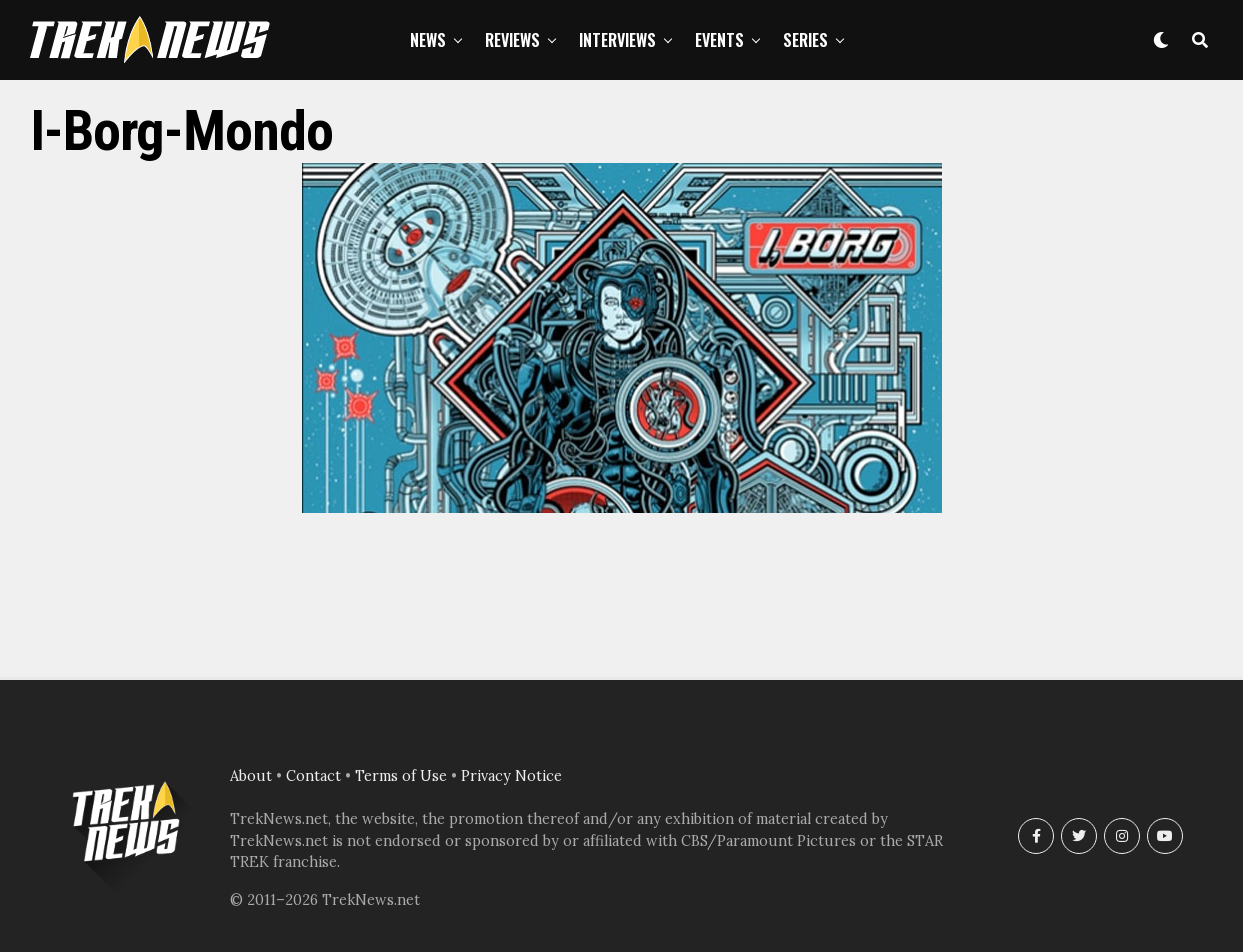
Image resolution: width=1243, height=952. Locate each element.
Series (805, 40)
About (251, 776)
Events (719, 40)
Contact (313, 776)
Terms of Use (401, 776)
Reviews (512, 40)
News (428, 40)
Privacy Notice (511, 776)
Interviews (617, 40)
